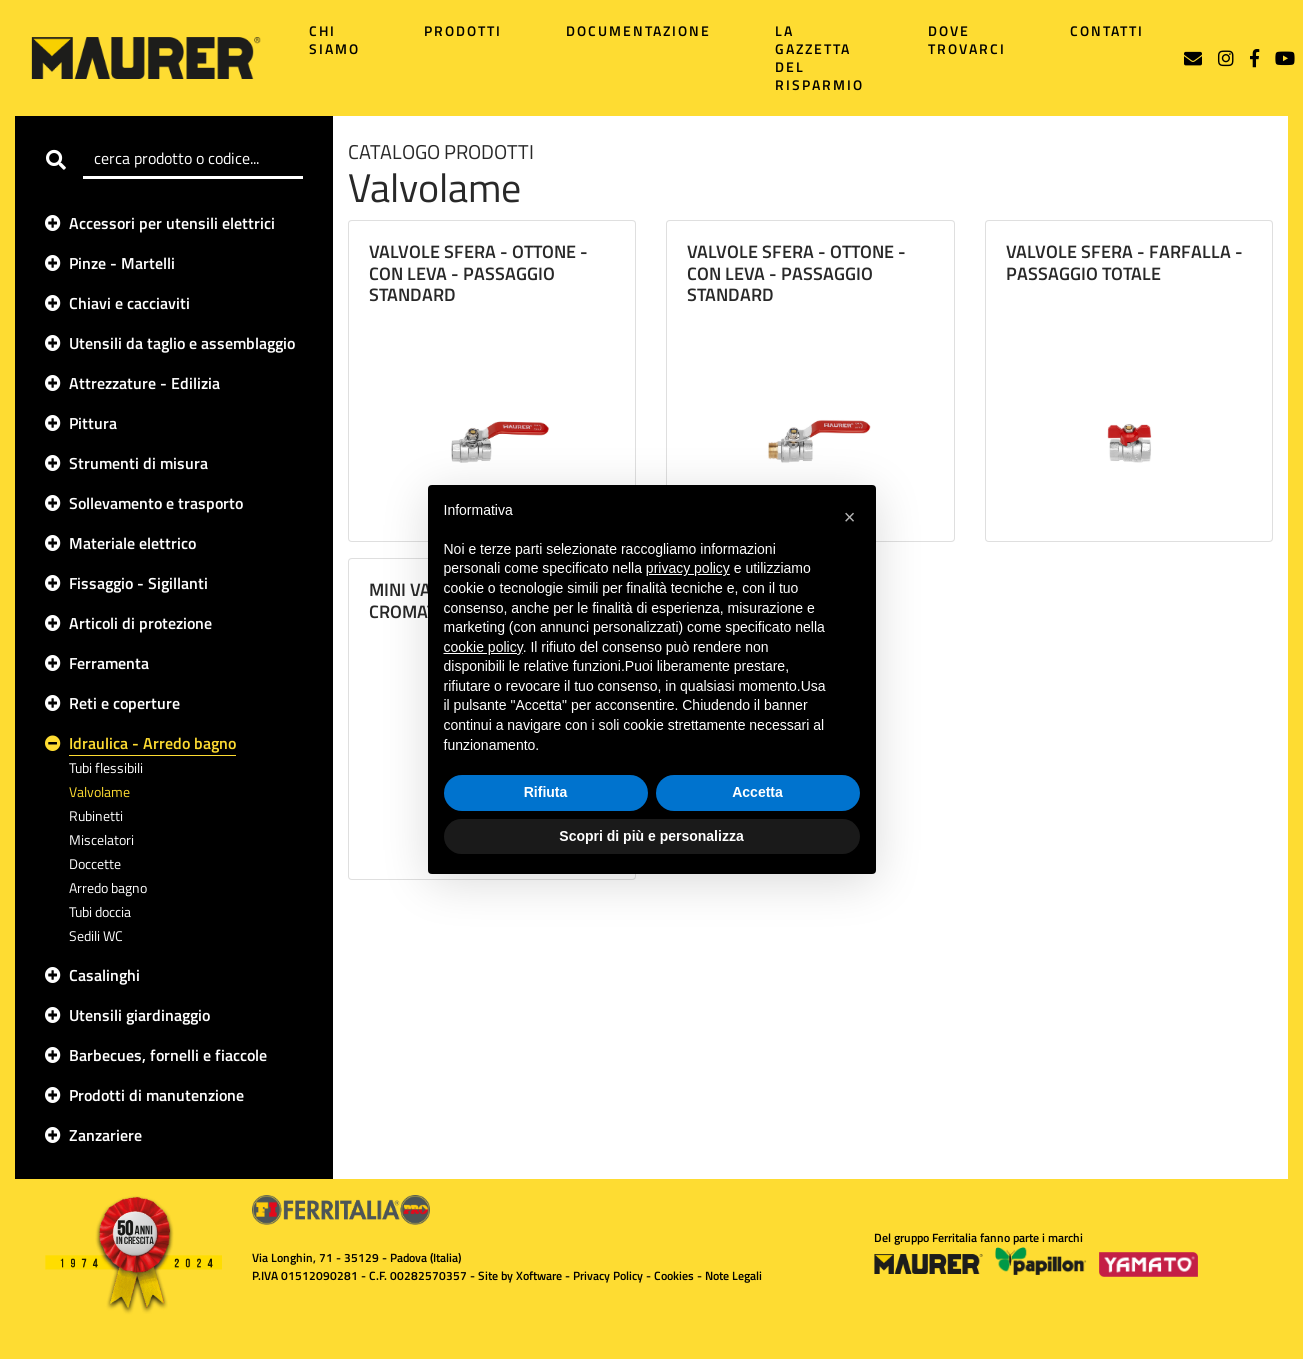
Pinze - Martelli (122, 263)
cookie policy (483, 647)
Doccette (95, 863)
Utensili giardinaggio (139, 1015)
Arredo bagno (108, 887)
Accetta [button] (757, 792)
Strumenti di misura (138, 463)
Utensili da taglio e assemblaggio (182, 343)
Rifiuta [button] (546, 792)
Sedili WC (96, 935)
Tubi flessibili (106, 767)
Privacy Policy (608, 1275)
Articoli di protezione (140, 623)
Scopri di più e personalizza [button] (651, 836)
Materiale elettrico (132, 543)
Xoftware (539, 1275)
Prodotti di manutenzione (156, 1095)
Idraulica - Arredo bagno (152, 743)
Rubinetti (96, 815)
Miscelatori (101, 839)
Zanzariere (105, 1135)
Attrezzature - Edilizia (144, 383)
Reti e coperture (124, 703)
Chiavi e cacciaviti (129, 303)
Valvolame (99, 791)
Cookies (674, 1275)
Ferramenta (109, 663)
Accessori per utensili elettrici (172, 223)
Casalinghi (104, 975)
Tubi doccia (100, 911)
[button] (850, 517)
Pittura (93, 423)
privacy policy (688, 568)
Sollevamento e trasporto (156, 503)
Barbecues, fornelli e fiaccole (168, 1055)
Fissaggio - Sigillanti (138, 583)
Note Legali (733, 1275)
